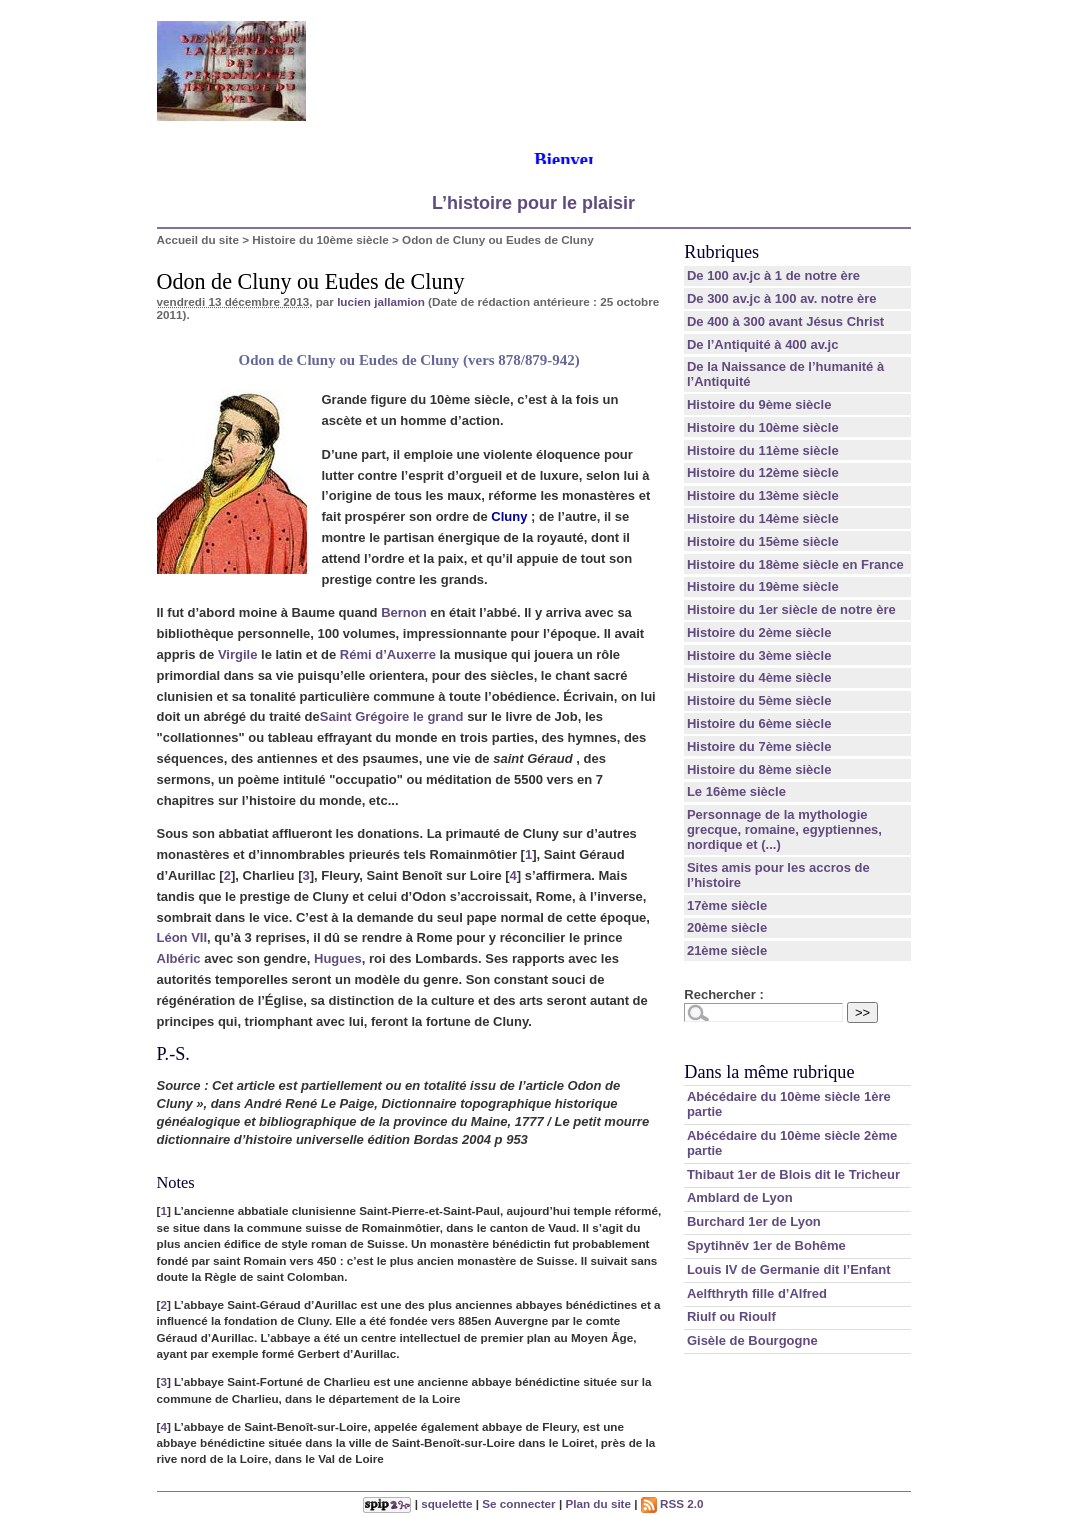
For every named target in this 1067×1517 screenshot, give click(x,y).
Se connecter (518, 1503)
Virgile (238, 654)
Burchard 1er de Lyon (754, 1221)
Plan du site (598, 1503)
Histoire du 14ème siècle (763, 518)
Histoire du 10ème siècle (320, 239)
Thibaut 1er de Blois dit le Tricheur (793, 1174)
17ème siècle (727, 905)
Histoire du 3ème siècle (759, 655)
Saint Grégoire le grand (392, 716)
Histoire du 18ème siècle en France (795, 564)
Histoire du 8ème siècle (759, 769)
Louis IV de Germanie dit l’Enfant (789, 1269)
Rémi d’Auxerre (388, 654)
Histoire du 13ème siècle (763, 495)
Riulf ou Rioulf (731, 1316)
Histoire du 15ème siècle (763, 541)
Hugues (338, 958)
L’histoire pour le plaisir (533, 203)
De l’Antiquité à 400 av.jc (762, 344)
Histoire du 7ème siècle (759, 746)
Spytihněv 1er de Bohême (766, 1245)
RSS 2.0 (672, 1503)
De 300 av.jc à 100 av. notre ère (782, 298)
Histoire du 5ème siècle (759, 700)
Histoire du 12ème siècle (763, 472)
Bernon (404, 612)
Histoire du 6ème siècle (759, 723)
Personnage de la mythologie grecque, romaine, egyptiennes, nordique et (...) (784, 829)
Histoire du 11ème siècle (763, 450)
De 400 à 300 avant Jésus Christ (785, 321)
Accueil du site (198, 239)
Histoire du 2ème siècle (759, 632)
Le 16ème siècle (736, 791)
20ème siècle (727, 927)
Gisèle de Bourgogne (752, 1340)
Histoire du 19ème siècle (763, 586)
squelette (446, 1503)
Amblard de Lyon (740, 1197)
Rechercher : (723, 994)
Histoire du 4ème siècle (759, 677)
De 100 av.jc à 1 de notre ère (773, 275)
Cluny (509, 516)
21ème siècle (727, 950)
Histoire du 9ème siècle (759, 404)
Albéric (179, 958)
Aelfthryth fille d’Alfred (757, 1293)
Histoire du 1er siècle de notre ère (791, 609)
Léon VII (182, 937)
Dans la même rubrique (769, 1072)
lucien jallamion (381, 301)
